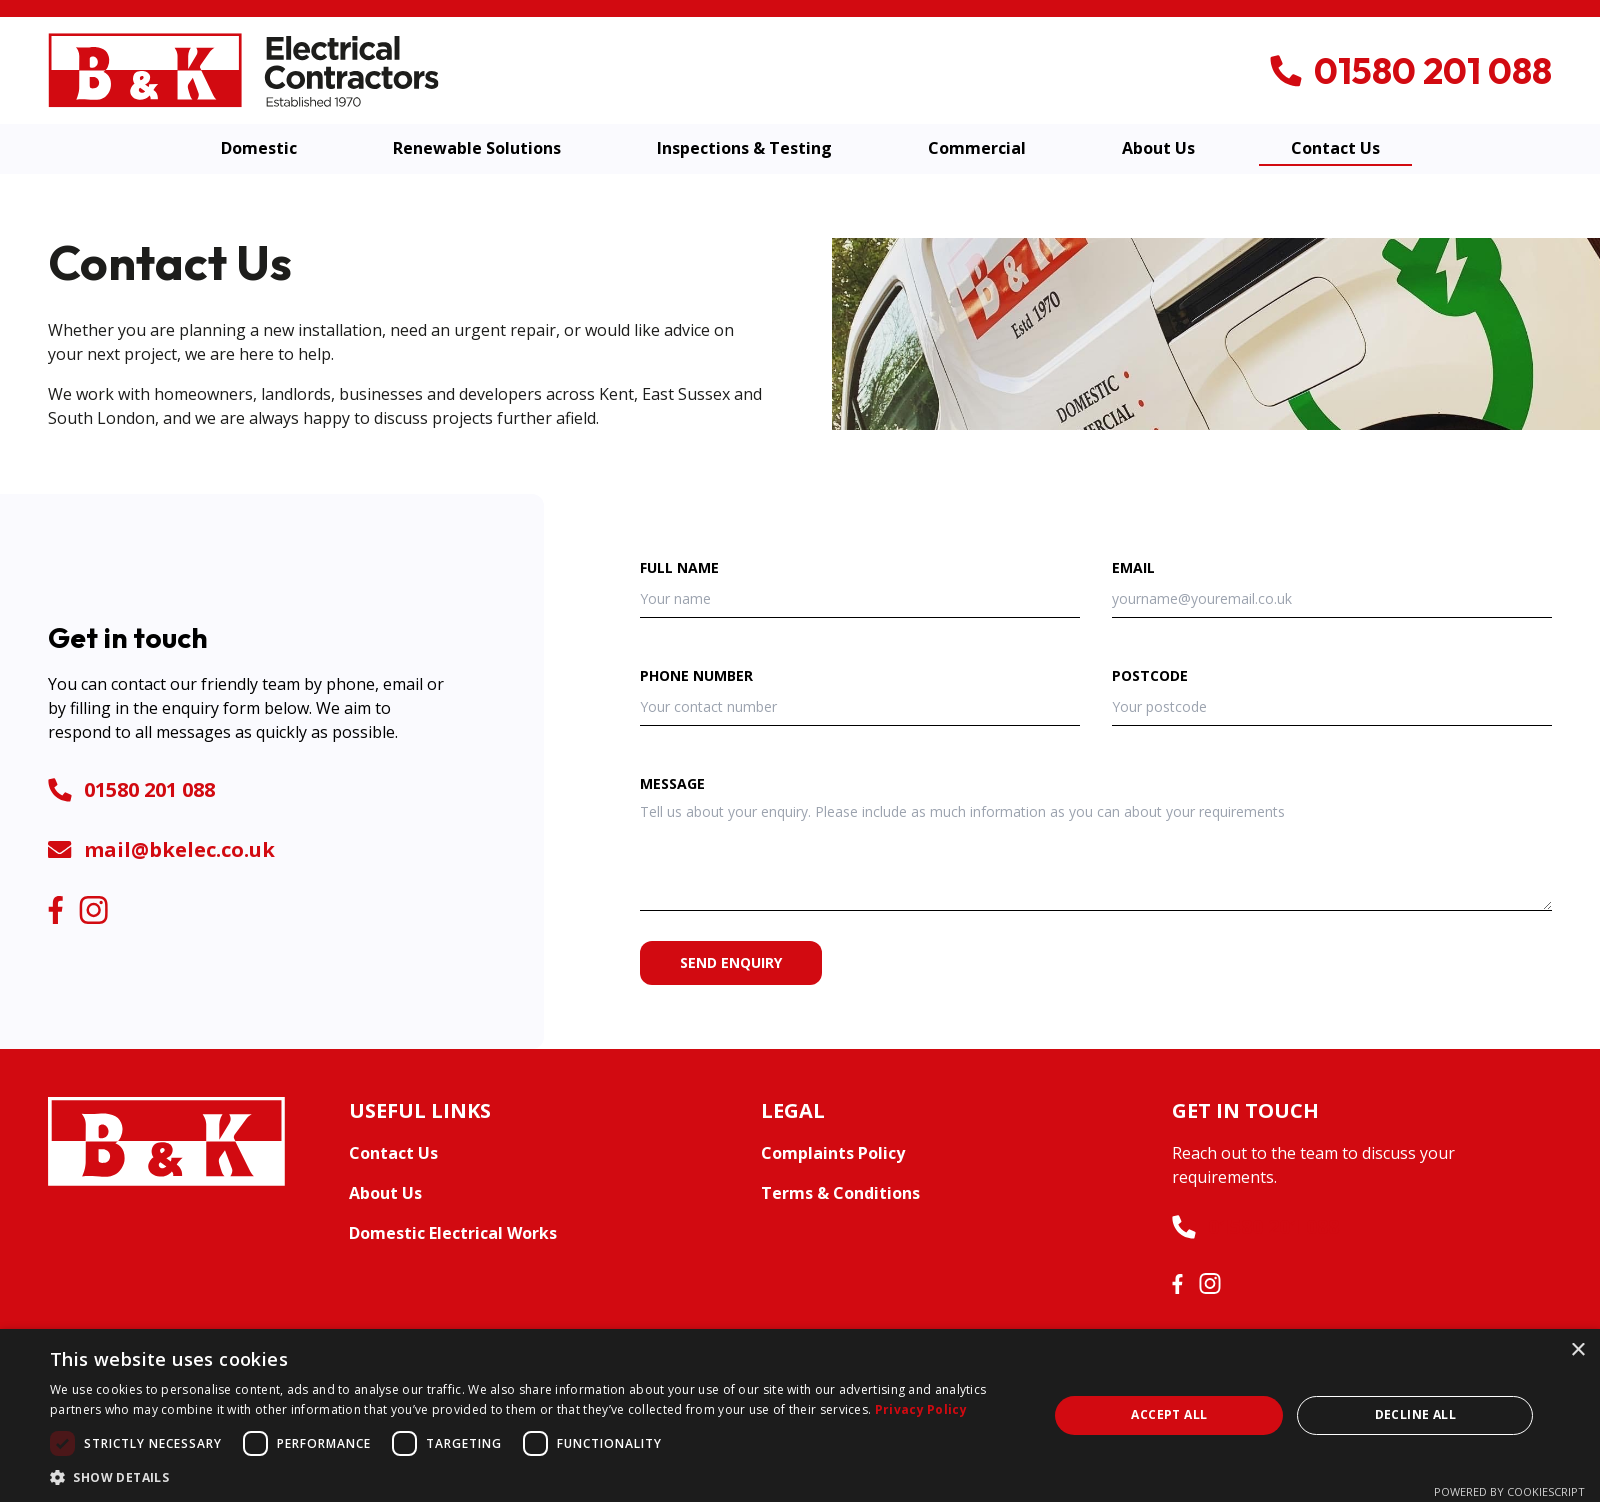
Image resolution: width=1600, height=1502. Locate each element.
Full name (679, 567)
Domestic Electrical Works (453, 1233)
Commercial (977, 148)
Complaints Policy (833, 1153)
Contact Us (1335, 148)
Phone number (696, 675)
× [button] (1577, 1350)
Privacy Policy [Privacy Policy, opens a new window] (921, 1409)
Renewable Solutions (477, 148)
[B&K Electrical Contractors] (243, 69)
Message (672, 783)
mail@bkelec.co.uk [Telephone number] (161, 849)
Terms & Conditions (840, 1193)
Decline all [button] (1415, 1414)
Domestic (259, 148)
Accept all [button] (1169, 1414)
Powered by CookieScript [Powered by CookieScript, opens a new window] (1509, 1491)
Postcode (1150, 675)
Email (1133, 567)
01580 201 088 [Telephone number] (131, 789)
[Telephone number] (1411, 71)
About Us (1158, 148)
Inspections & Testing (744, 148)
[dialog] (800, 1415)
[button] (534, 1477)
